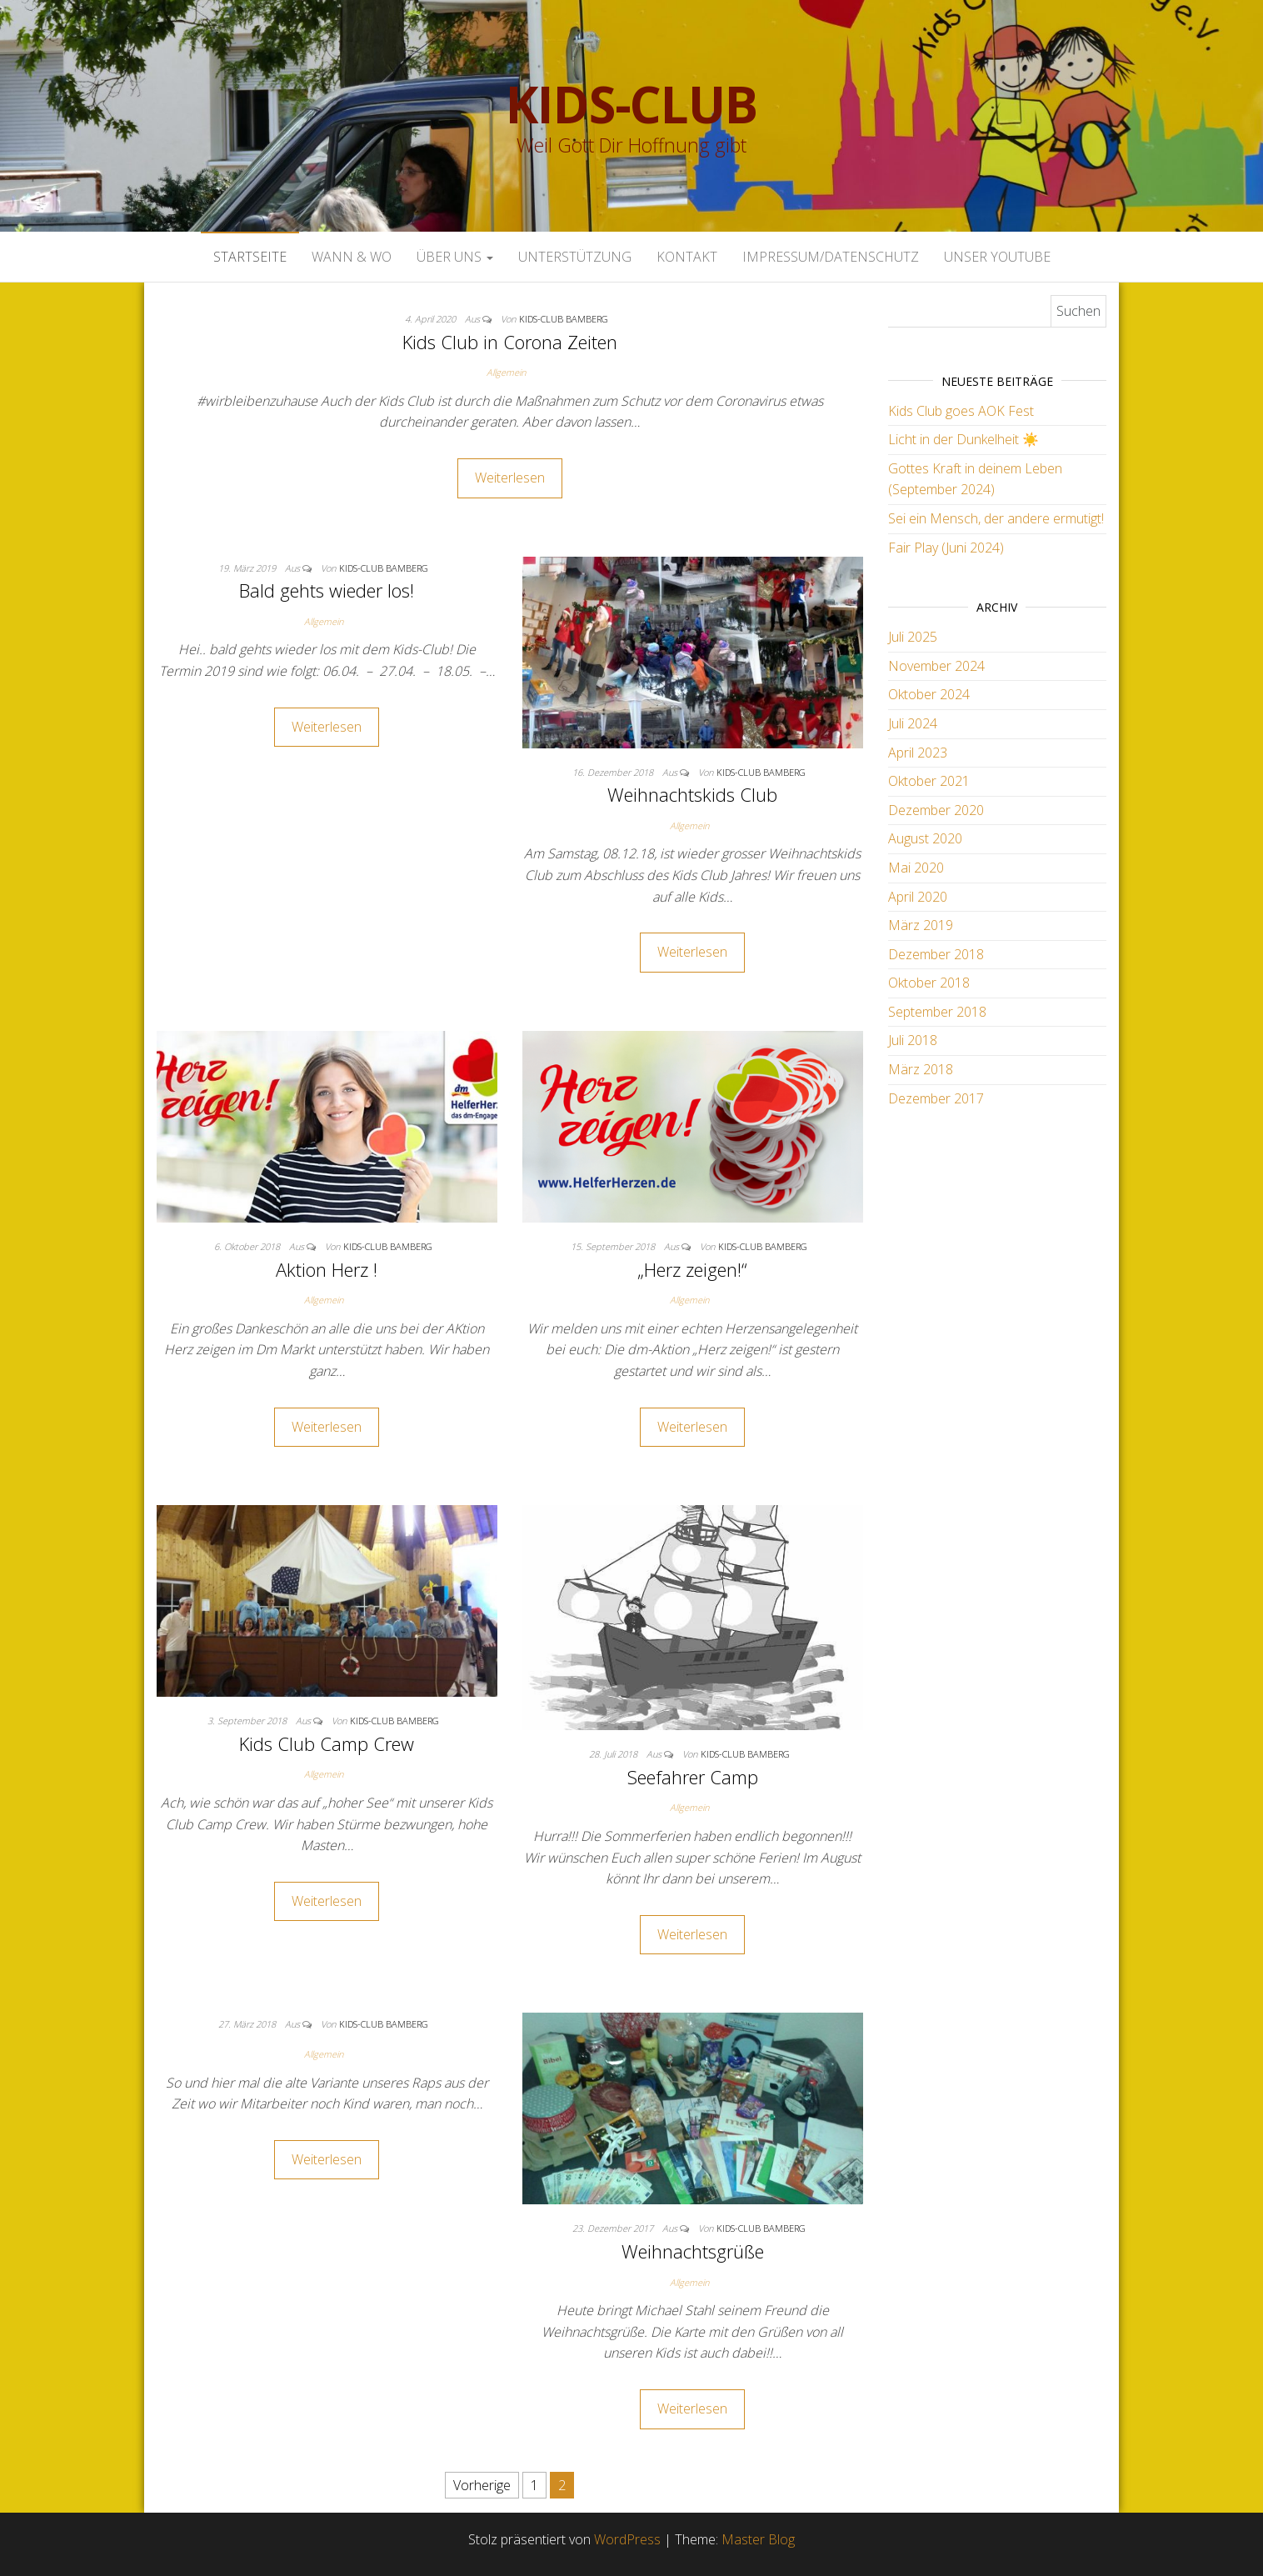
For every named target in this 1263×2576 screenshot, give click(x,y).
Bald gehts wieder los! (326, 590)
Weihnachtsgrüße (693, 2250)
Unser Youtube (997, 257)
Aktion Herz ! (326, 1269)
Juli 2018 (912, 1040)
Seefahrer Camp (692, 1776)
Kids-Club (631, 104)
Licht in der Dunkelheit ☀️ (963, 439)
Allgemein (506, 372)
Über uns (455, 257)
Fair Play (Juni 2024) (946, 547)
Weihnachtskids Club (692, 794)
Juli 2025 (912, 637)
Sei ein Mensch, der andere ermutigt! (996, 518)
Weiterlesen (510, 477)
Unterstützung (575, 257)
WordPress (627, 2539)
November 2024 (936, 666)
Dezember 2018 (936, 954)
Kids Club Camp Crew (326, 1743)
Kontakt (686, 257)
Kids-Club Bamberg (563, 319)
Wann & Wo (352, 257)
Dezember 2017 (936, 1098)
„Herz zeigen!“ (692, 1269)
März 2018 (920, 1069)
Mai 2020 (916, 867)
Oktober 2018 (929, 982)
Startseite (250, 257)
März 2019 (920, 925)
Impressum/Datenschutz (830, 257)
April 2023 (917, 752)
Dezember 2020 (936, 810)
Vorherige (482, 2485)
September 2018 (937, 1012)
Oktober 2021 (929, 781)
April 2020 (917, 897)
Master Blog (758, 2539)
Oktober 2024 (929, 694)
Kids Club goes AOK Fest (961, 411)
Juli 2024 (912, 723)
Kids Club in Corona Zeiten (509, 341)
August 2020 (925, 838)
